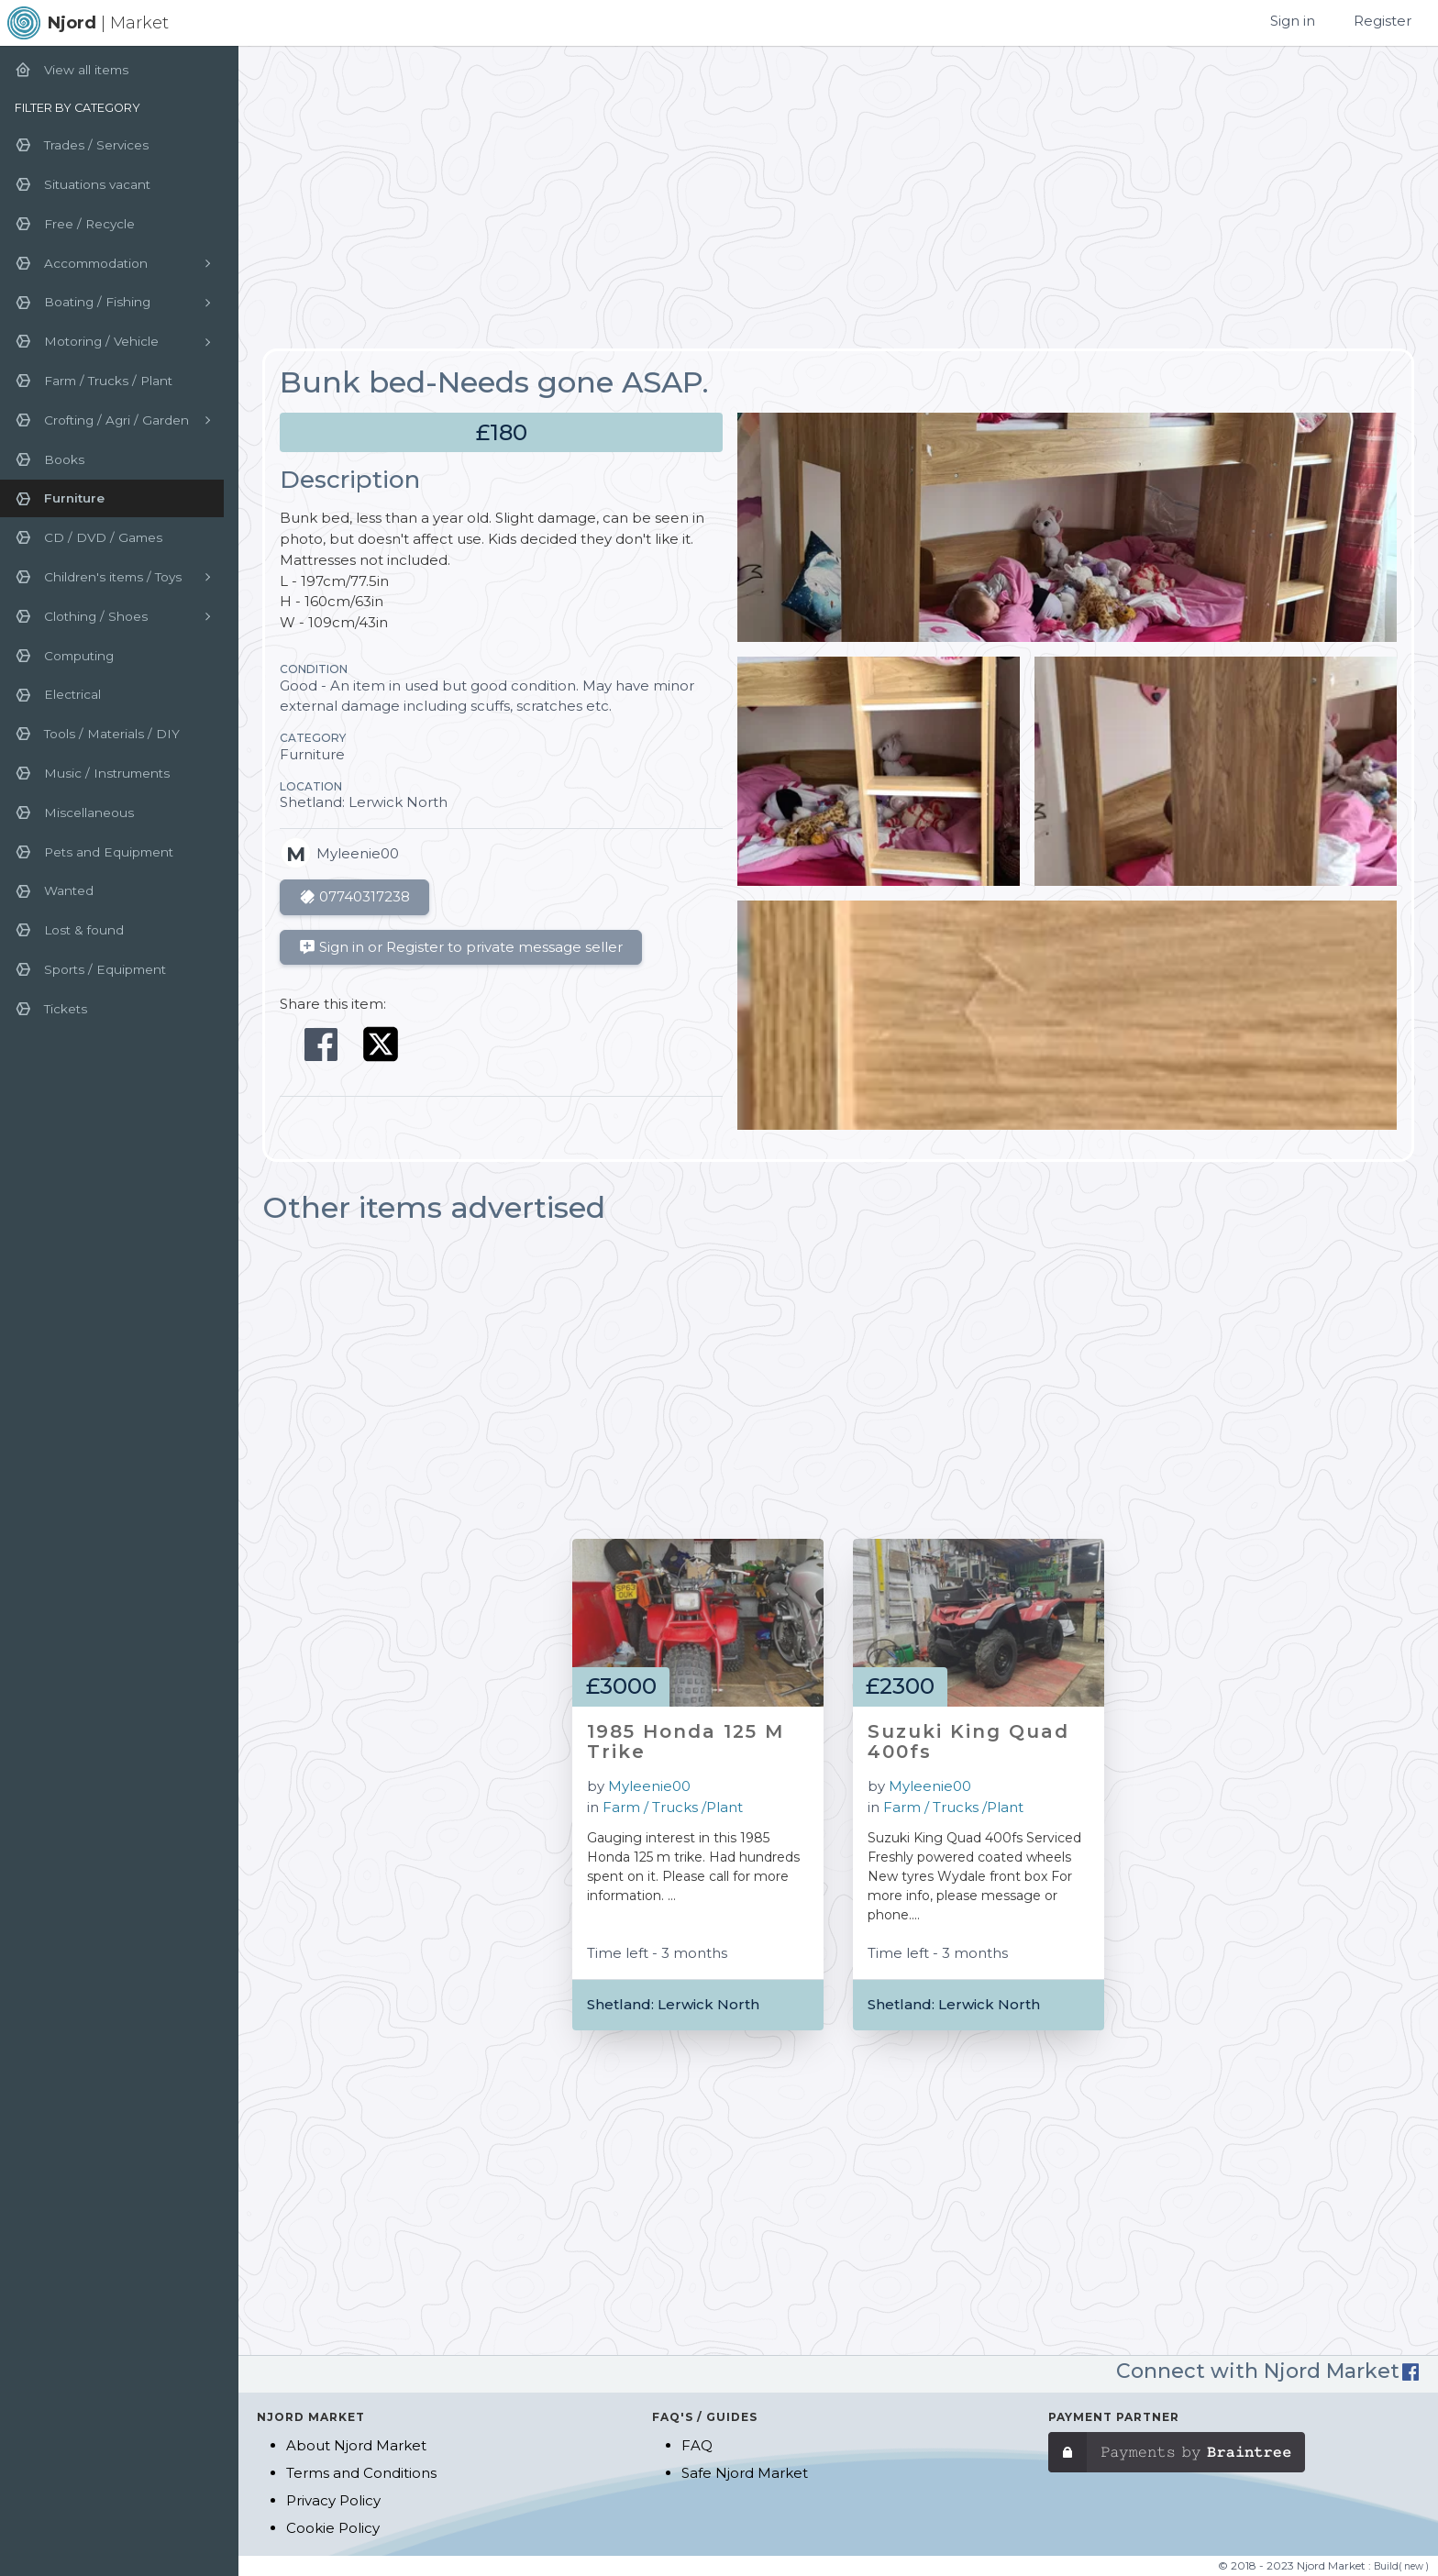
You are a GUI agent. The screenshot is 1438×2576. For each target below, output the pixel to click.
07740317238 (354, 897)
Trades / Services (82, 145)
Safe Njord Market (744, 2473)
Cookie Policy (333, 2528)
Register (1382, 20)
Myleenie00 (649, 1786)
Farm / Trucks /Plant (673, 1807)
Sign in (1292, 20)
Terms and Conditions (361, 2473)
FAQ (697, 2445)
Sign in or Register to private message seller (461, 947)
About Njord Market (356, 2445)
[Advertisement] (838, 198)
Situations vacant (82, 184)
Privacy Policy (333, 2500)
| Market (108, 23)
